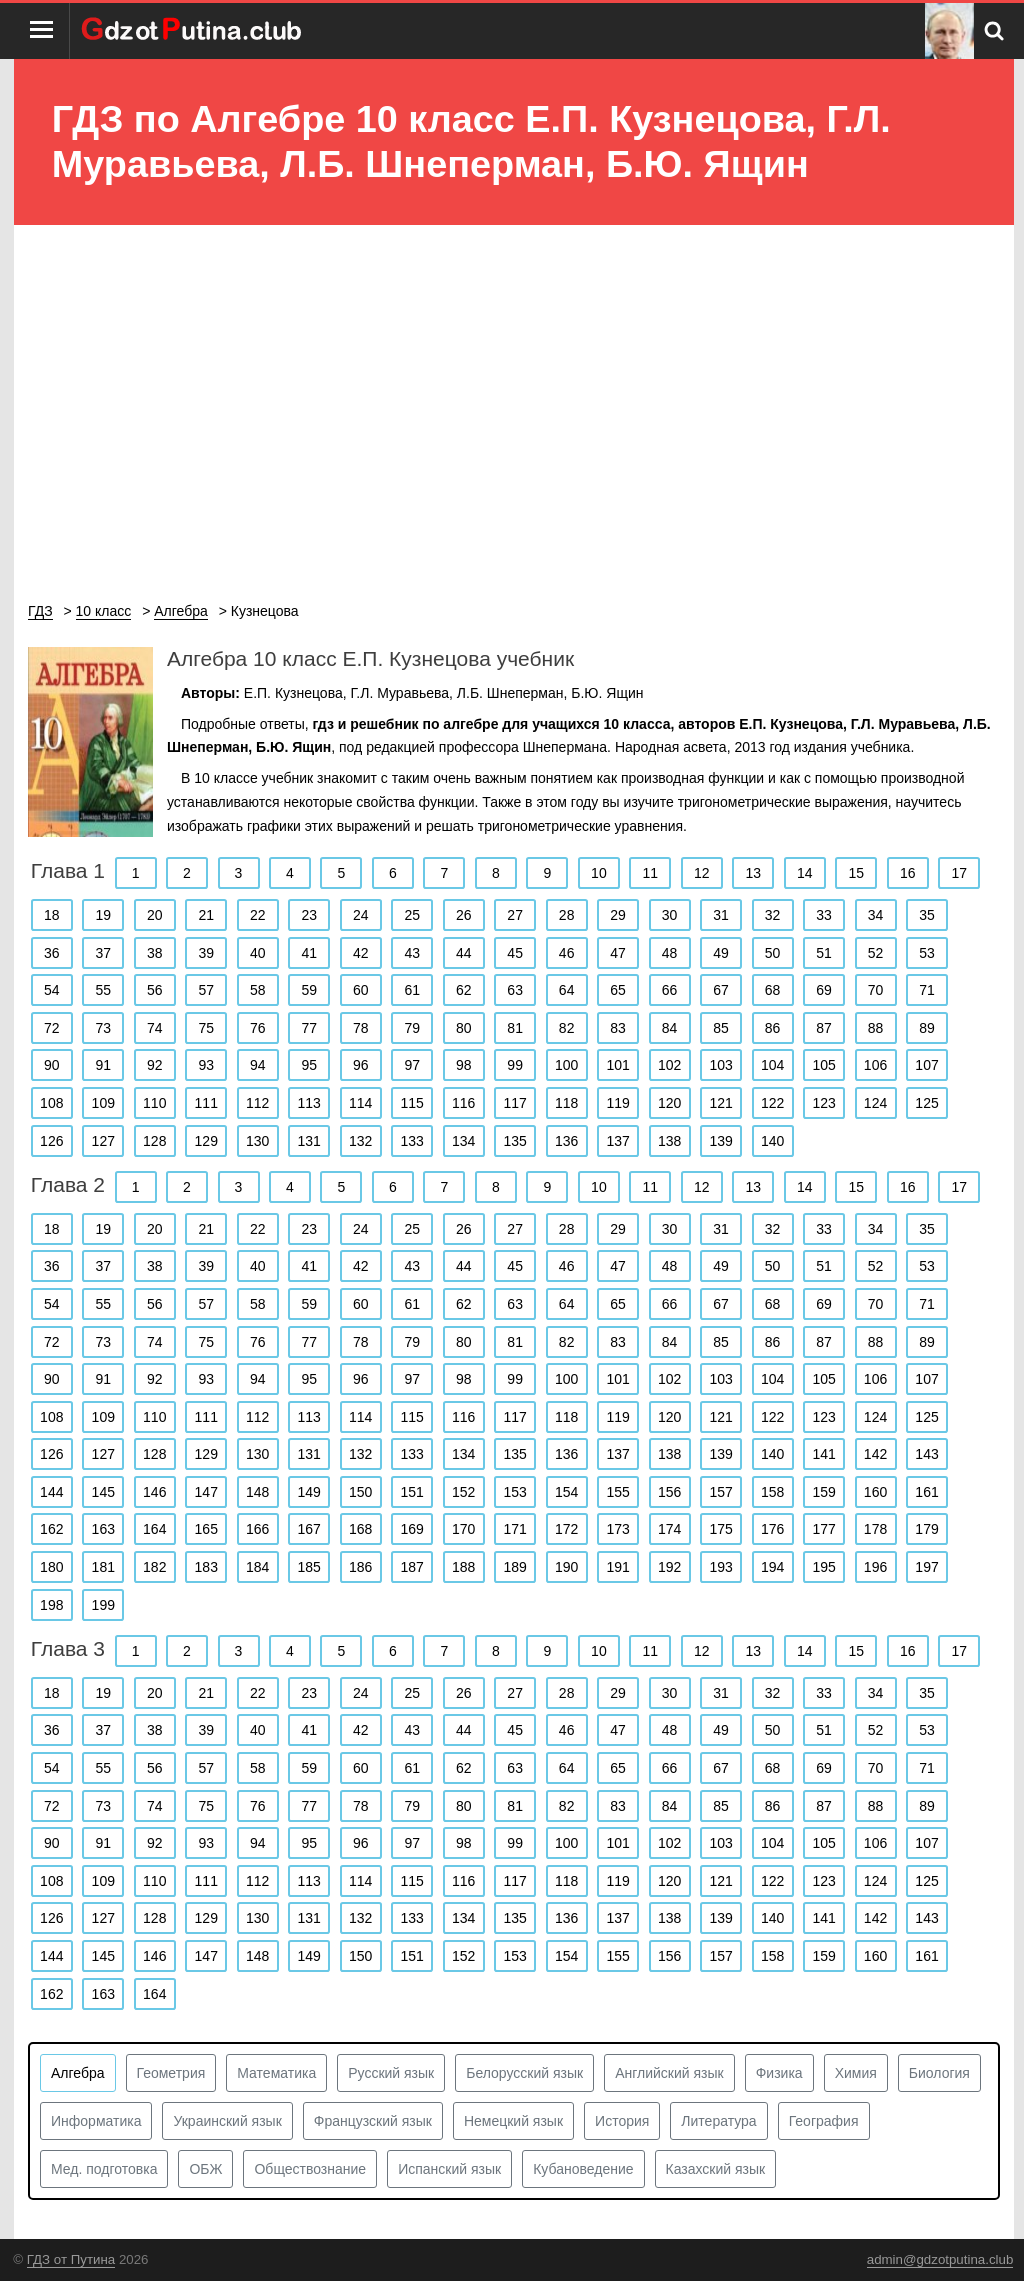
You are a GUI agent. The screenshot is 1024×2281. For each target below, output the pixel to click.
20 (155, 915)
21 (206, 915)
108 (51, 1103)
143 (926, 1454)
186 (360, 1567)
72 (52, 1028)
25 (412, 915)
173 (617, 1529)
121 (720, 1103)
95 (309, 1065)
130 (257, 1141)
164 (154, 1529)
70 (876, 990)
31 (721, 915)
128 (154, 1141)
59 (309, 990)
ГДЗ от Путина (71, 2259)
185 (309, 1567)
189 (514, 1567)
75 (206, 1028)
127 (103, 1141)
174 (669, 1529)
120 (669, 1103)
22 (258, 915)
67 (721, 990)
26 (464, 915)
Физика (779, 2073)
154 (566, 1492)
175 (720, 1529)
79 (412, 1028)
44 (464, 953)
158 (772, 1492)
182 (154, 1567)
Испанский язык (449, 2169)
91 (103, 1065)
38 (155, 953)
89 (927, 1028)
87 (824, 1028)
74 (155, 1028)
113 (309, 1103)
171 (514, 1529)
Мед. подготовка (104, 2169)
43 (412, 953)
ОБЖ (205, 2169)
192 (669, 1567)
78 (361, 1028)
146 (154, 1492)
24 (361, 915)
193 (720, 1567)
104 (772, 1065)
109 (103, 1103)
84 (670, 1028)
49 (721, 953)
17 (959, 873)
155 (617, 1492)
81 (515, 1028)
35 (927, 915)
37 (103, 953)
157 (720, 1492)
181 (103, 1567)
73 (103, 1028)
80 (464, 1028)
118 (566, 1103)
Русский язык (391, 2073)
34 (876, 915)
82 (567, 1028)
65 (618, 990)
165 (206, 1529)
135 (514, 1141)
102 (669, 1065)
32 (773, 915)
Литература (718, 2121)
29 (618, 915)
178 (875, 1529)
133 (412, 1141)
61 (412, 990)
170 (463, 1529)
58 (258, 990)
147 (206, 1492)
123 (823, 1103)
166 (257, 1529)
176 (772, 1529)
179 (926, 1529)
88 (876, 1028)
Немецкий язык (513, 2121)
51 (824, 953)
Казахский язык (716, 2169)
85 (721, 1028)
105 (823, 1065)
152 (463, 1492)
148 (257, 1492)
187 (412, 1567)
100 (566, 1065)
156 (669, 1492)
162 (51, 1529)
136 (566, 1141)
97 (412, 1065)
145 (103, 1492)
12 (702, 873)
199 (103, 1605)
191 (617, 1567)
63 (515, 990)
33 (824, 915)
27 (515, 915)
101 (617, 1065)
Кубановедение (583, 2169)
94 (258, 1065)
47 (618, 953)
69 (824, 990)
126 (51, 1141)
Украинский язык (227, 2121)
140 (772, 1141)
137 (617, 1141)
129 (206, 1141)
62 (464, 990)
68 (773, 990)
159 (823, 1492)
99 (515, 1065)
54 (52, 990)
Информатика (96, 2121)
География (824, 2121)
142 (875, 1454)
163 (103, 1529)
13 (754, 873)
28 (567, 915)
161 (926, 1492)
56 (155, 990)
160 (875, 1492)
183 (206, 1567)
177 (823, 1529)
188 (463, 1567)
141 (823, 1454)
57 (206, 990)
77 (309, 1028)
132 (360, 1141)
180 (51, 1567)
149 (309, 1492)
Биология (939, 2073)
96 (361, 1065)
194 (772, 1567)
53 (927, 953)
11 (651, 873)
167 (309, 1529)
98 (464, 1065)
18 (52, 915)
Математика (276, 2073)
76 (258, 1028)
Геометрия (171, 2073)
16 (908, 873)
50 (773, 953)
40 (258, 953)
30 (670, 915)
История (622, 2121)
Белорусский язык (524, 2073)
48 (670, 953)
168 (360, 1529)
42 (361, 953)
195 (823, 1567)
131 (309, 1141)
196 (875, 1567)
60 (361, 990)
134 (463, 1141)
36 (52, 953)
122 (772, 1103)
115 (412, 1103)
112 (257, 1103)
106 (875, 1065)
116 (463, 1103)
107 (926, 1065)
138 (669, 1141)
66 (670, 990)
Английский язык (669, 2073)
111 (206, 1103)
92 (155, 1065)
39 (206, 953)
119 (617, 1103)
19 (103, 915)
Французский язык (373, 2121)
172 (566, 1529)
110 (154, 1103)
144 (51, 1492)
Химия (856, 2073)
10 (599, 873)
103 (720, 1065)
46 (567, 953)
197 (926, 1567)
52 (876, 953)
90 (52, 1065)
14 (805, 873)
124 (875, 1103)
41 (309, 953)
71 (927, 990)
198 (51, 1605)
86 (773, 1028)
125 (926, 1103)
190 (566, 1567)
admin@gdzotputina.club (940, 2259)
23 (309, 915)
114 (360, 1103)
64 (567, 990)
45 (515, 953)
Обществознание (310, 2169)
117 (514, 1103)
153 (514, 1492)
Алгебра (78, 2073)
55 (103, 990)
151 (412, 1492)
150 (360, 1492)
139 (720, 1141)
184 (257, 1567)
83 (618, 1028)
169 (412, 1529)
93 (206, 1065)
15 (857, 873)
